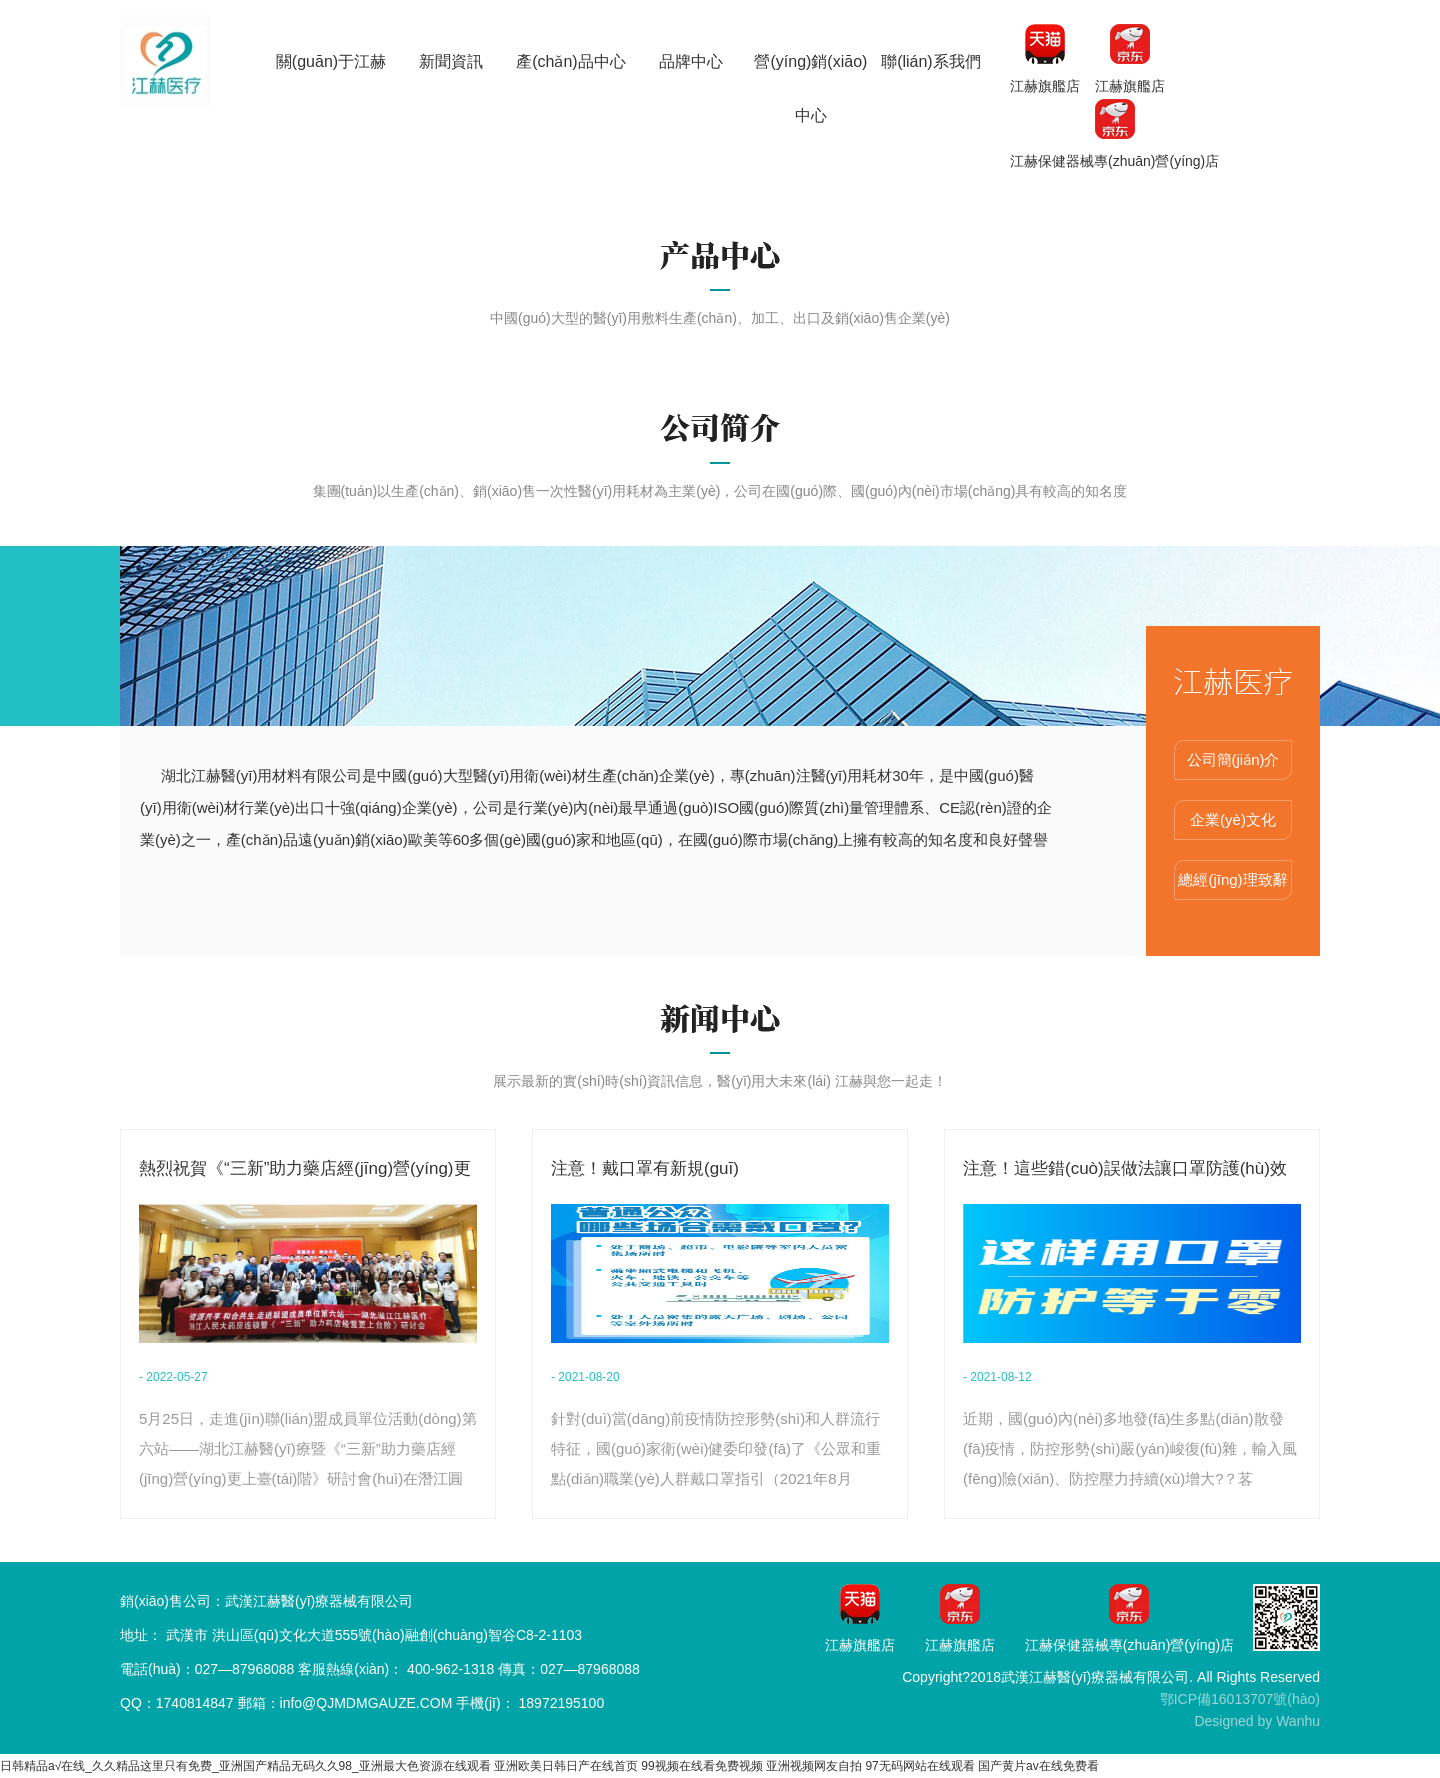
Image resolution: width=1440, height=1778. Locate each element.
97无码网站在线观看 (919, 1766)
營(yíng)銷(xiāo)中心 (810, 88)
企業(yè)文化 (1233, 819)
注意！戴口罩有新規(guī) (645, 1168)
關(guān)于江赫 (331, 61)
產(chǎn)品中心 (570, 61)
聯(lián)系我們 (931, 61)
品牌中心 (691, 61)
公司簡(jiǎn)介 (1233, 759)
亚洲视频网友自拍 (814, 1766)
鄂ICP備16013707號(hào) (1240, 1699)
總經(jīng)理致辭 (1232, 879)
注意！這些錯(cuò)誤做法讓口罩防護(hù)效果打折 (1125, 1171)
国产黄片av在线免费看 (1038, 1766)
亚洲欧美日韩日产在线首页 (566, 1766)
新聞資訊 (451, 61)
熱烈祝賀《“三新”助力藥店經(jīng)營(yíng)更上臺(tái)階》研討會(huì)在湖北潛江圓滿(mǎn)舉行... (305, 1171)
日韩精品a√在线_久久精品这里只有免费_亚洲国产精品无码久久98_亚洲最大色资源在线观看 (245, 1766)
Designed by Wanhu (1257, 1721)
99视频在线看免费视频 (701, 1766)
